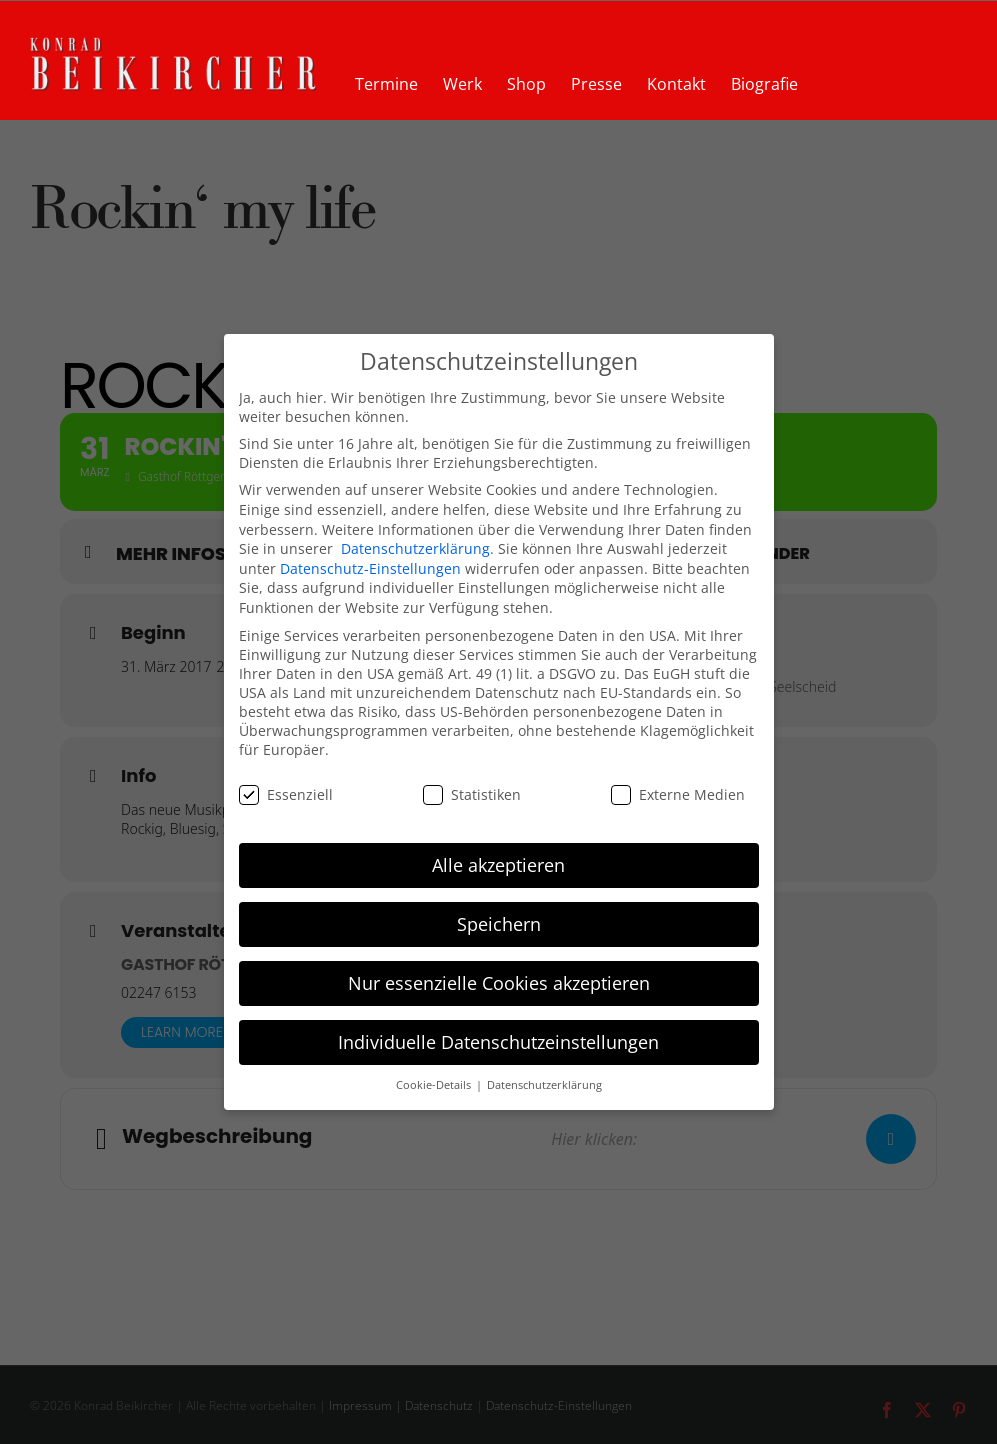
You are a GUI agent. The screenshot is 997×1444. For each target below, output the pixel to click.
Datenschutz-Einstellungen (370, 568)
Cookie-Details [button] (435, 1085)
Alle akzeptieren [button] (498, 865)
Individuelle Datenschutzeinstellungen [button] (498, 1042)
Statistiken (472, 794)
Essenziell (286, 794)
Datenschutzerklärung (415, 548)
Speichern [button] (499, 924)
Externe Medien (678, 794)
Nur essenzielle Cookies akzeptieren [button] (499, 983)
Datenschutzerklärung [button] (544, 1085)
